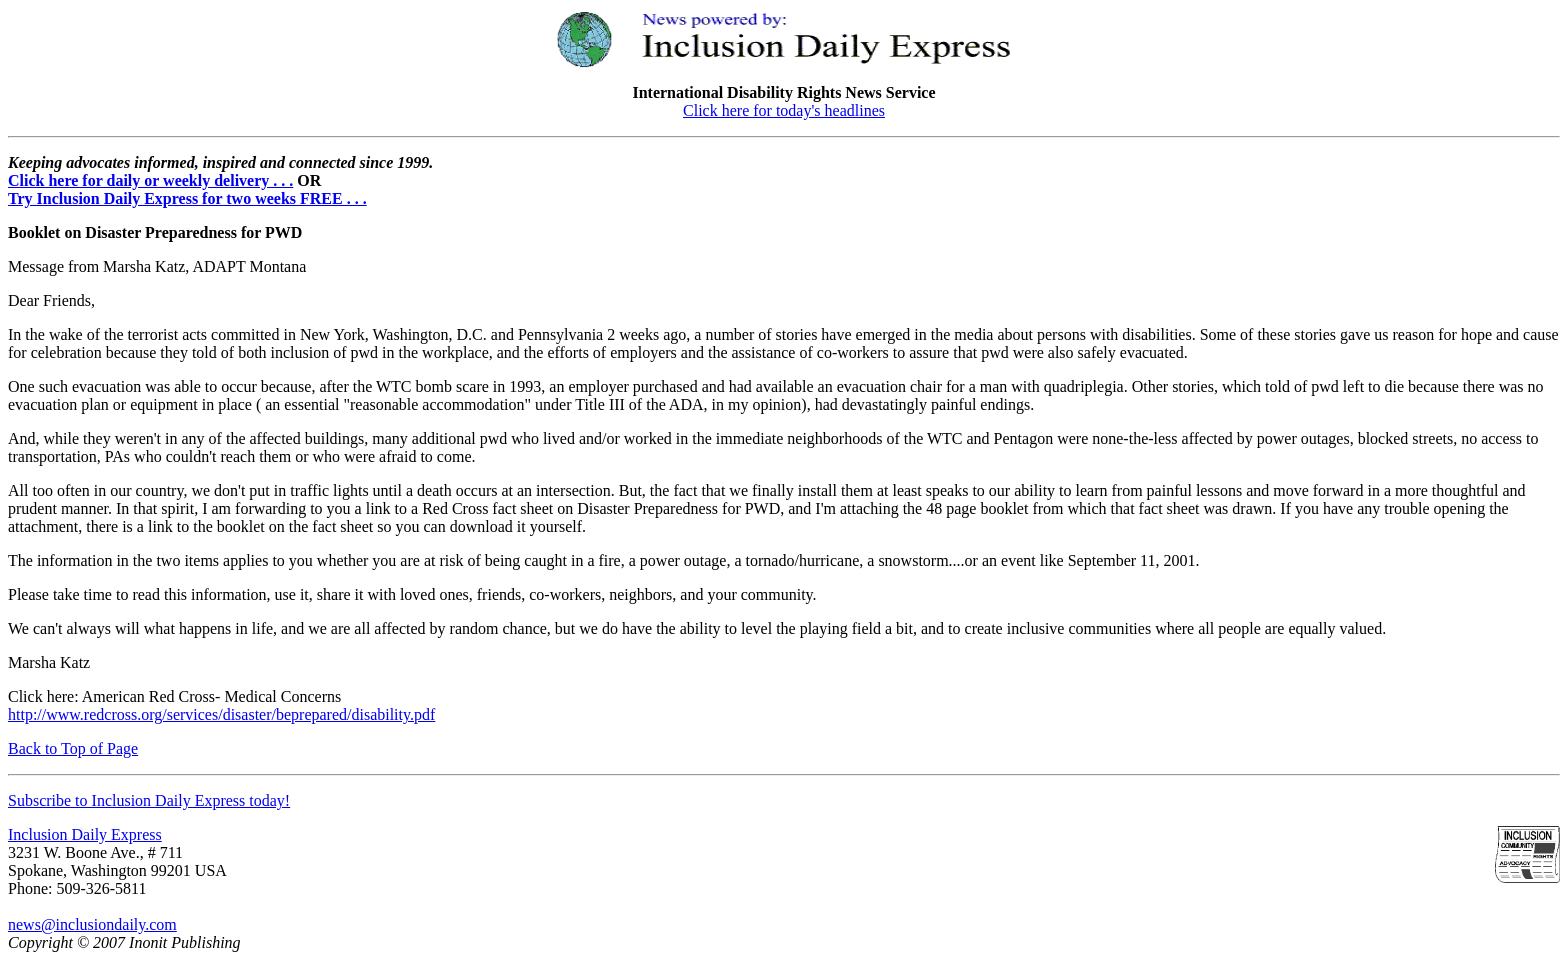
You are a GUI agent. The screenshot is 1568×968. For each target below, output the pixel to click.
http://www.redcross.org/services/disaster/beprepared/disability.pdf (221, 714)
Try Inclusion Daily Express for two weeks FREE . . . (187, 198)
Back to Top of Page (73, 748)
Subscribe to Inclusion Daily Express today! (149, 800)
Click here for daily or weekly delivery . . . (150, 180)
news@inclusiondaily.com (92, 924)
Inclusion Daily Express (85, 834)
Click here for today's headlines (784, 110)
